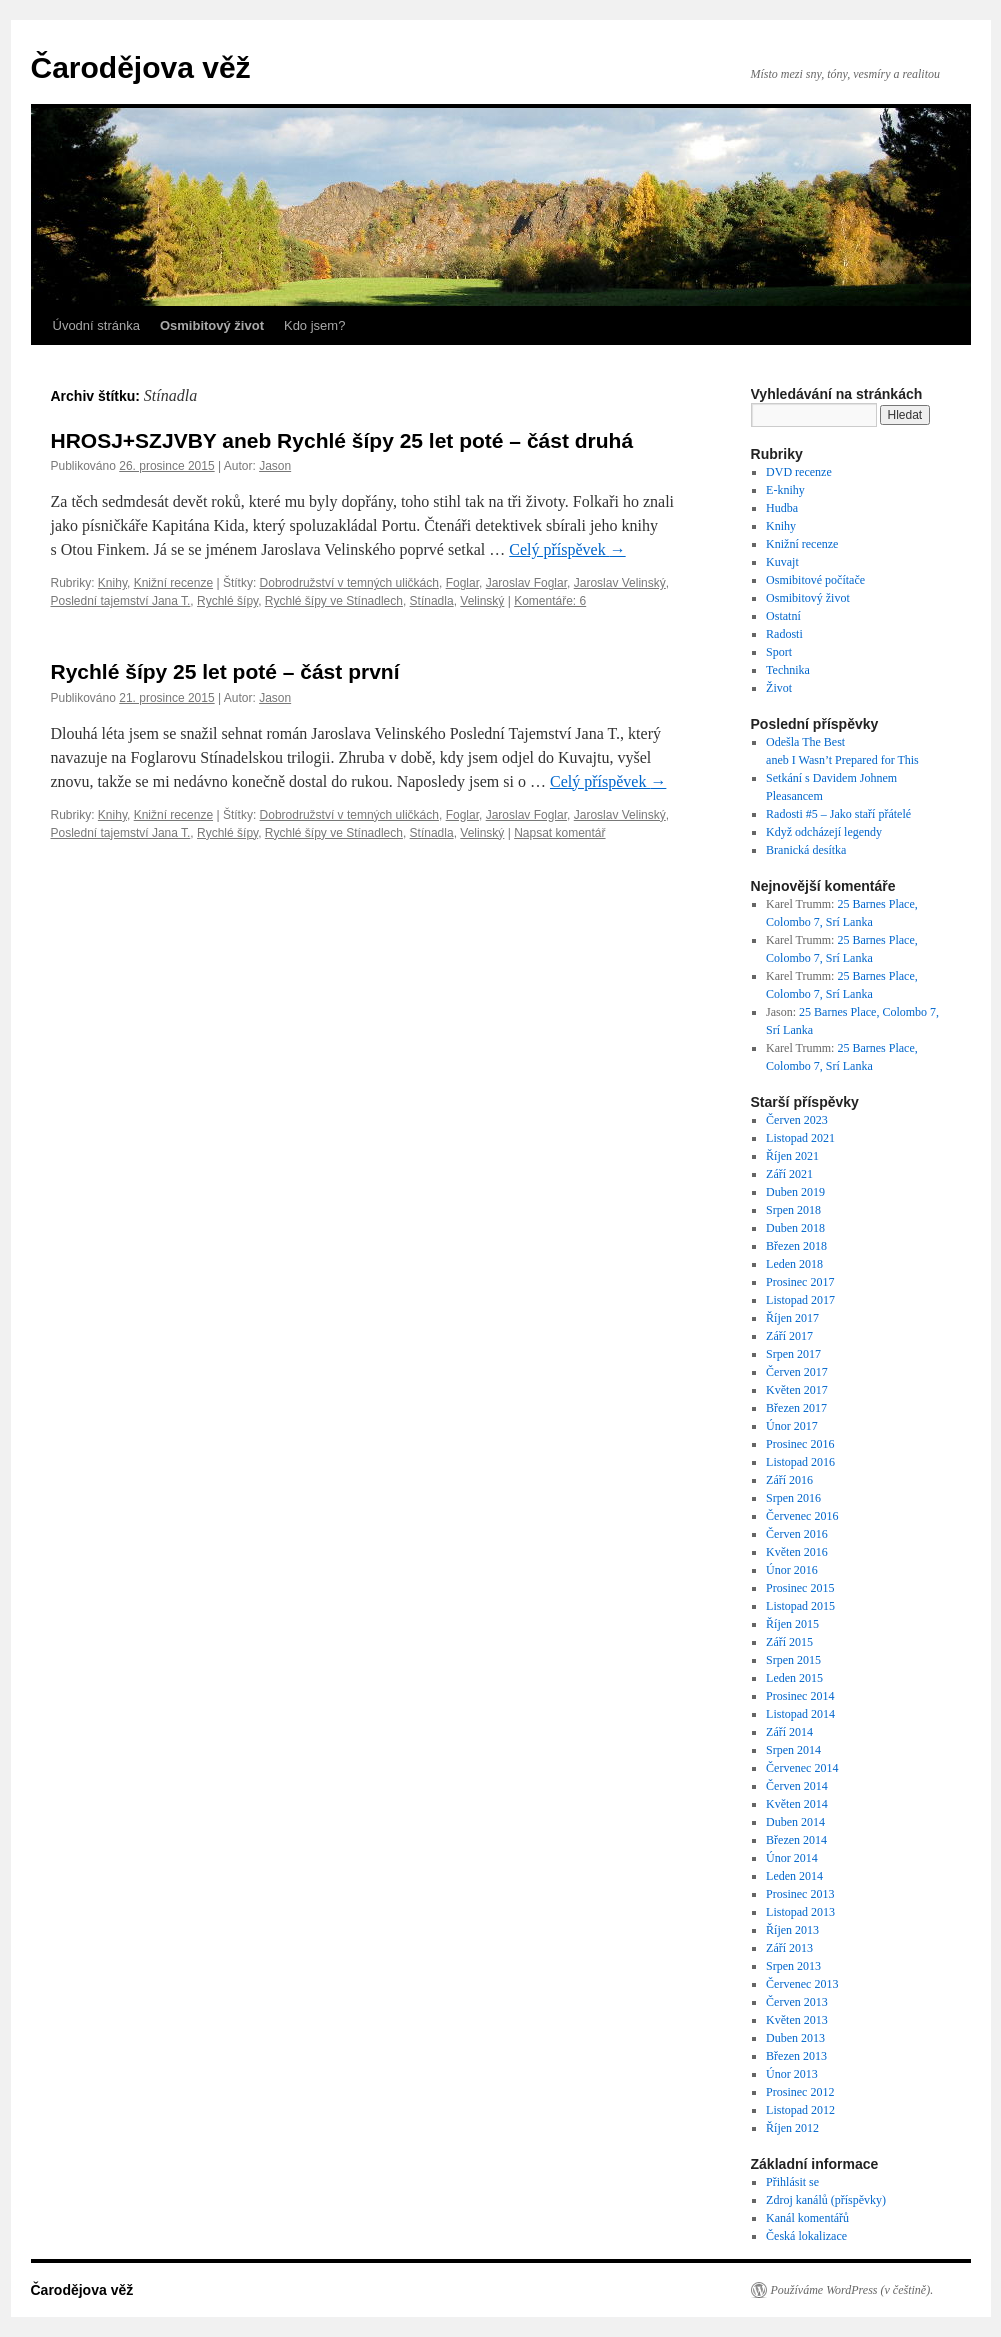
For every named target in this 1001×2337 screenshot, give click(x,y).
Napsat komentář (559, 833)
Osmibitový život (808, 598)
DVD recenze (799, 472)
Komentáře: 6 (550, 601)
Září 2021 (789, 1174)
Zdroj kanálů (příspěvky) (826, 2200)
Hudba (782, 508)
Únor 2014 (792, 1858)
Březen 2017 (796, 1408)
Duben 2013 (795, 2038)
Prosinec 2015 (800, 1588)
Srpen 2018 (793, 1210)
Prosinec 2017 (800, 1282)
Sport (779, 652)
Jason (275, 466)
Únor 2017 (792, 1426)
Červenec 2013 (802, 1984)
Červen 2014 (797, 1786)
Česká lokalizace (806, 2236)
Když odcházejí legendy (824, 832)
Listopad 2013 (800, 1912)
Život (779, 688)
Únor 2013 (792, 2074)
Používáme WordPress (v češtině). (852, 2290)
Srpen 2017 (793, 1354)
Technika (788, 670)
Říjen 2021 (792, 1156)
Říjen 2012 (792, 2128)
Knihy (112, 583)
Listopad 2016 (800, 1462)
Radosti (784, 634)
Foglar (462, 583)
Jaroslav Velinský (620, 583)
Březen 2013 (796, 2056)
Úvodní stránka (96, 325)
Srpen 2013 (793, 1966)
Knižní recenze (173, 583)
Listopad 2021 (800, 1138)
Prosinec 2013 (800, 1894)
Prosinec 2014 (800, 1696)
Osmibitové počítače (815, 580)
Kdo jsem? (314, 325)
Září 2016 (789, 1480)
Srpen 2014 (793, 1750)
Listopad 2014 (800, 1714)
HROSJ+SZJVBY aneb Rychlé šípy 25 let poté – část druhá (342, 440)
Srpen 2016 (793, 1498)
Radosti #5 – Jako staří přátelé (838, 814)
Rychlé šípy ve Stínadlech (334, 601)
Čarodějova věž (141, 67)
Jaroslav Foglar (526, 583)
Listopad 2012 (800, 2110)
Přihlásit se (792, 2182)
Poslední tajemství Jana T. (121, 601)
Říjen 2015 (792, 1624)
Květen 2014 (797, 1804)
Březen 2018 (796, 1246)
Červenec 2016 (802, 1516)
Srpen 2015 (793, 1660)
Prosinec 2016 (800, 1444)
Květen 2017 (797, 1390)
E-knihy (785, 490)
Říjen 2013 (792, 1930)
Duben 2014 (795, 1822)
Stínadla (432, 601)
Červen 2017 (797, 1372)
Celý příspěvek (567, 549)
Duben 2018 (795, 1228)
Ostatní (783, 616)
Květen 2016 (797, 1552)
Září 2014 (789, 1732)
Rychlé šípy (227, 601)
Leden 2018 (794, 1264)
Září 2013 (789, 1948)
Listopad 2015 (800, 1606)
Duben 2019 (795, 1192)
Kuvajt (782, 562)
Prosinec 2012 (800, 2092)
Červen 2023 (797, 1120)
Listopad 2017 (800, 1300)
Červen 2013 (797, 2002)
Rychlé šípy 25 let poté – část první (225, 671)
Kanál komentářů (807, 2218)
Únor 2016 (792, 1570)
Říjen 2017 (792, 1318)
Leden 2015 (794, 1678)
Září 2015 (789, 1642)
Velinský (482, 601)
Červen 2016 (797, 1534)
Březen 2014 (796, 1840)
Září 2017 (789, 1336)
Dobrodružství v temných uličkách (349, 583)
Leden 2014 (794, 1876)
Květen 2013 (797, 2020)
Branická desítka (806, 850)
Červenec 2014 (802, 1768)
